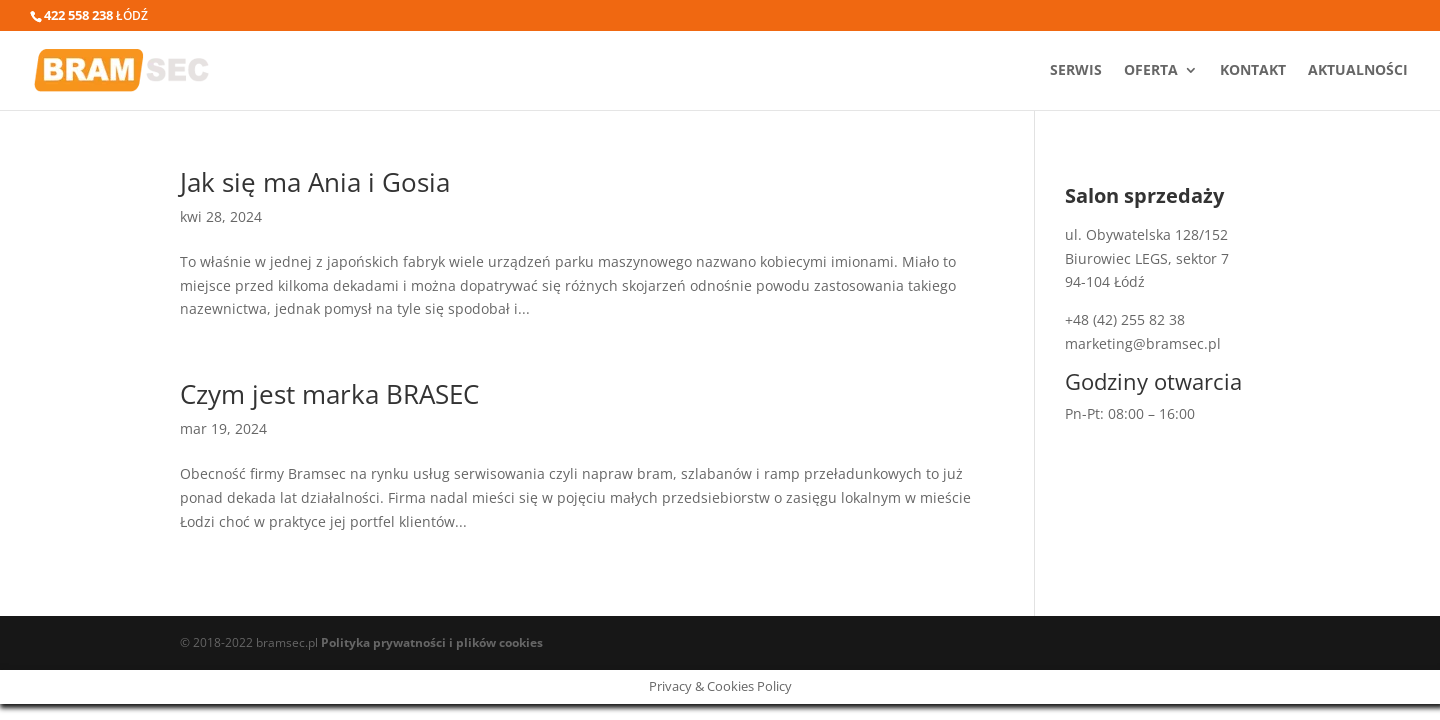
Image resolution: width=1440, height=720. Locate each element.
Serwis (1076, 71)
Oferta (1151, 71)
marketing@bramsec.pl (1143, 343)
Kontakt (1253, 71)
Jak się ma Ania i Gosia (315, 182)
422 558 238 (78, 15)
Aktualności (1358, 71)
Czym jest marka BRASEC (329, 394)
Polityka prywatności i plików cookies (432, 642)
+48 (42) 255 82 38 (1125, 319)
